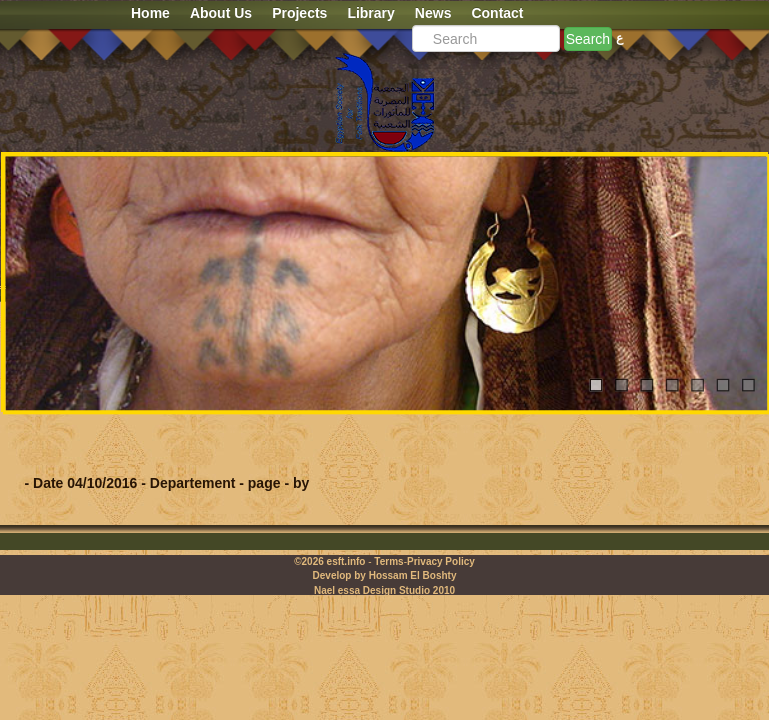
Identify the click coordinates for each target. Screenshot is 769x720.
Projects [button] (299, 13)
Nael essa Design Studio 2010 (384, 590)
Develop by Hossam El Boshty (385, 575)
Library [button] (370, 13)
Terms (388, 561)
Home (150, 13)
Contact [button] (497, 13)
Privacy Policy (441, 561)
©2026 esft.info (329, 561)
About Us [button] (221, 13)
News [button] (433, 13)
